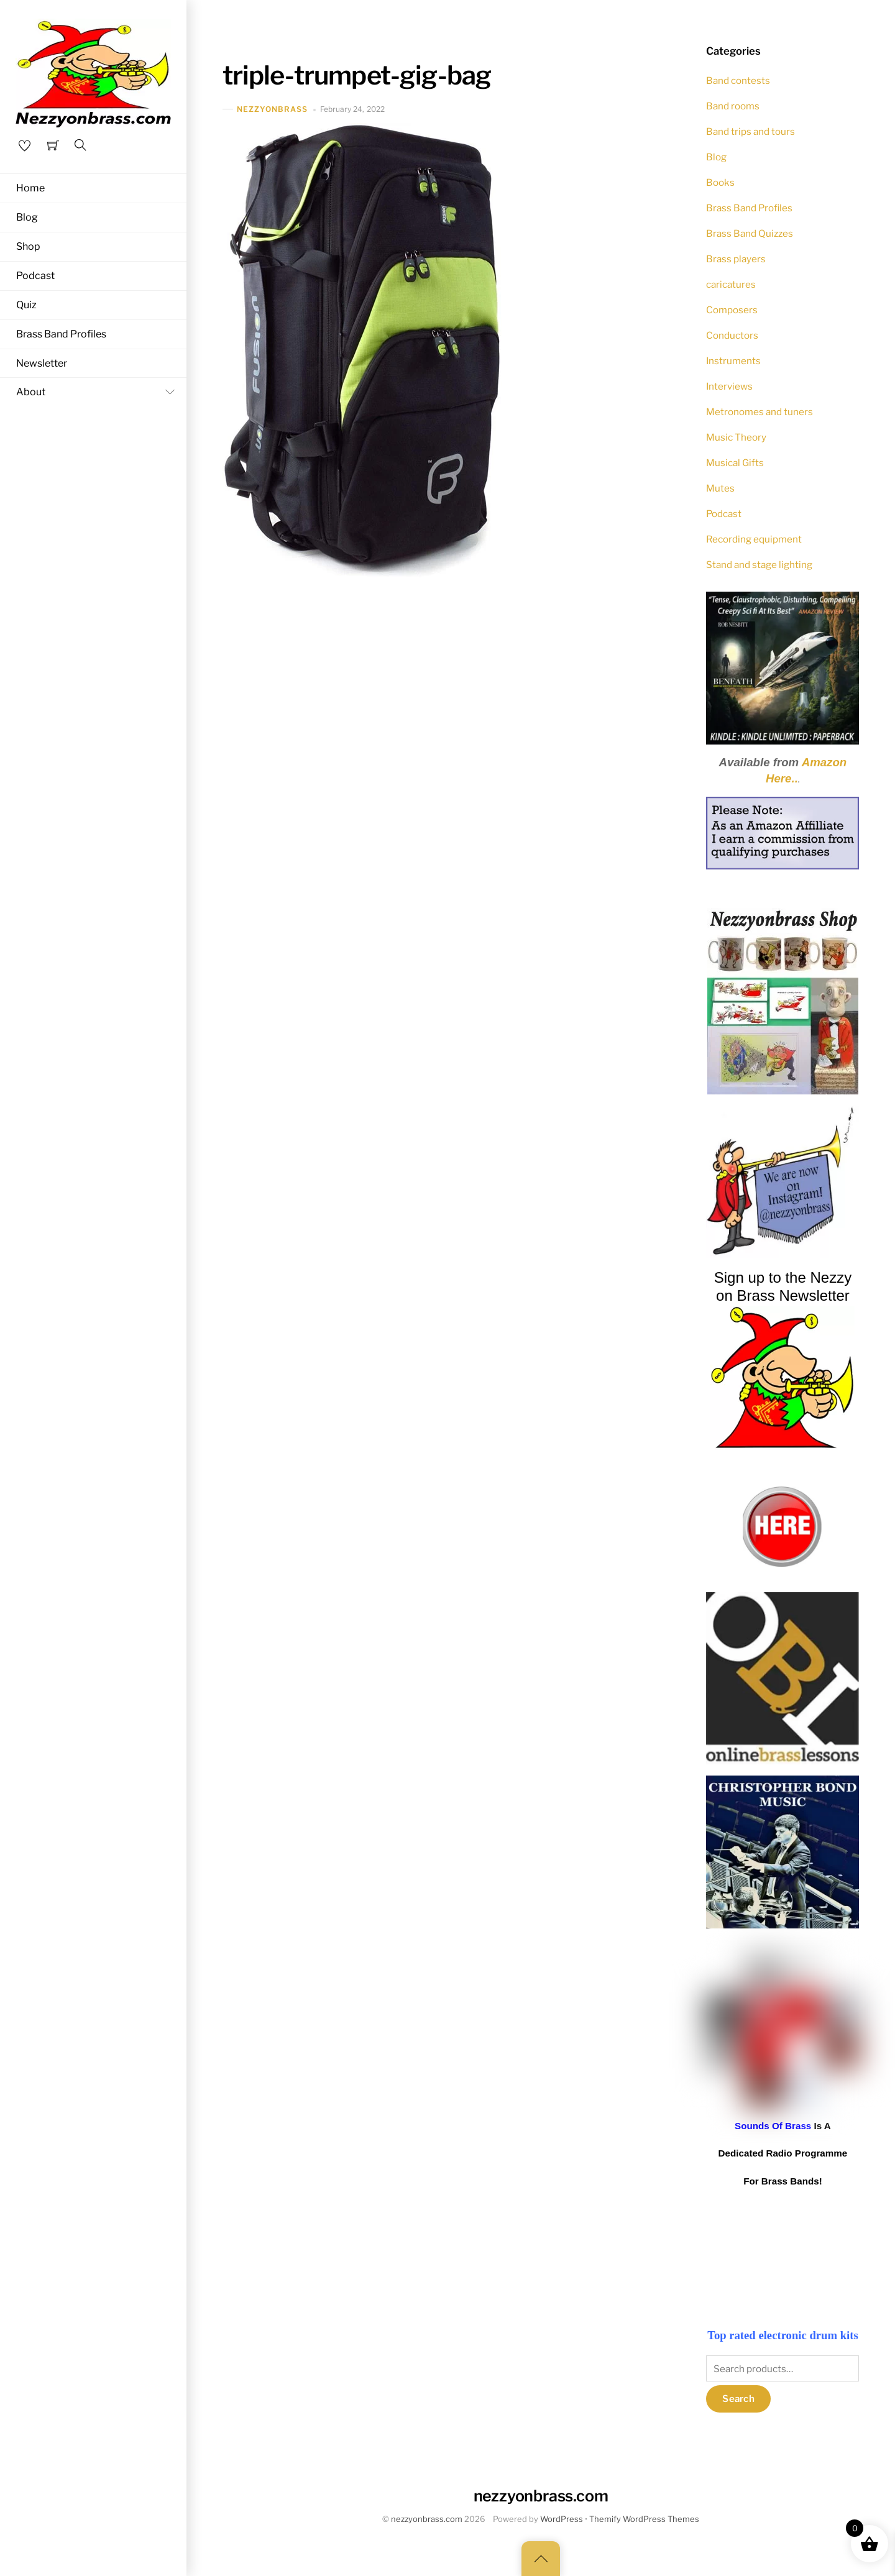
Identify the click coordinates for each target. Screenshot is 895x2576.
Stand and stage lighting (759, 565)
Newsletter (41, 364)
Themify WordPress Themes (644, 2519)
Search (738, 2398)
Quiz (26, 306)
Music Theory (736, 437)
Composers (732, 310)
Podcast (35, 276)
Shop (28, 247)
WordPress (561, 2519)
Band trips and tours (750, 131)
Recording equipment (754, 539)
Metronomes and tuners (759, 412)
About (98, 394)
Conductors (732, 335)
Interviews (729, 386)
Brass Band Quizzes (749, 233)
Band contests (738, 80)
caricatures (731, 284)
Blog (27, 217)
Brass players (736, 259)
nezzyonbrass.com (426, 2519)
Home (30, 188)
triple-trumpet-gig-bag (357, 75)
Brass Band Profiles (61, 335)
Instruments (733, 361)
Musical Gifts (735, 463)
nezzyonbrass (272, 109)
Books (720, 182)
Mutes (720, 488)
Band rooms (733, 106)
